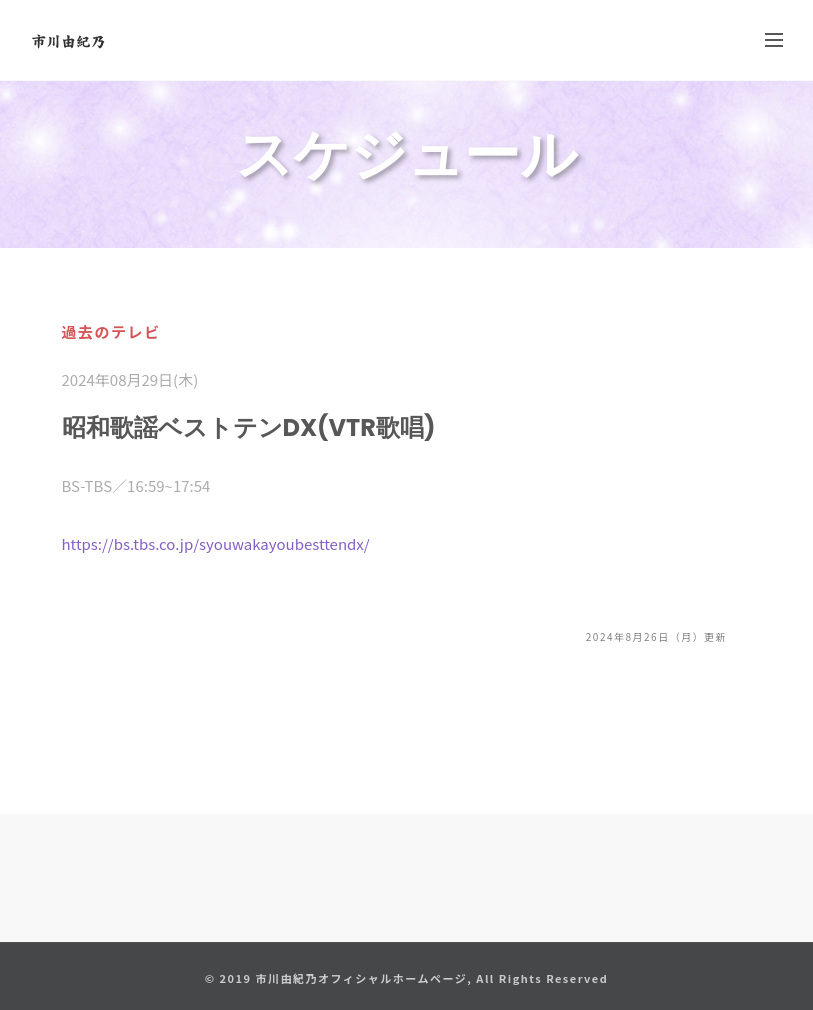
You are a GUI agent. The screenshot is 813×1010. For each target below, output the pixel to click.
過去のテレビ (111, 331)
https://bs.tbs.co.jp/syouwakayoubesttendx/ (216, 543)
